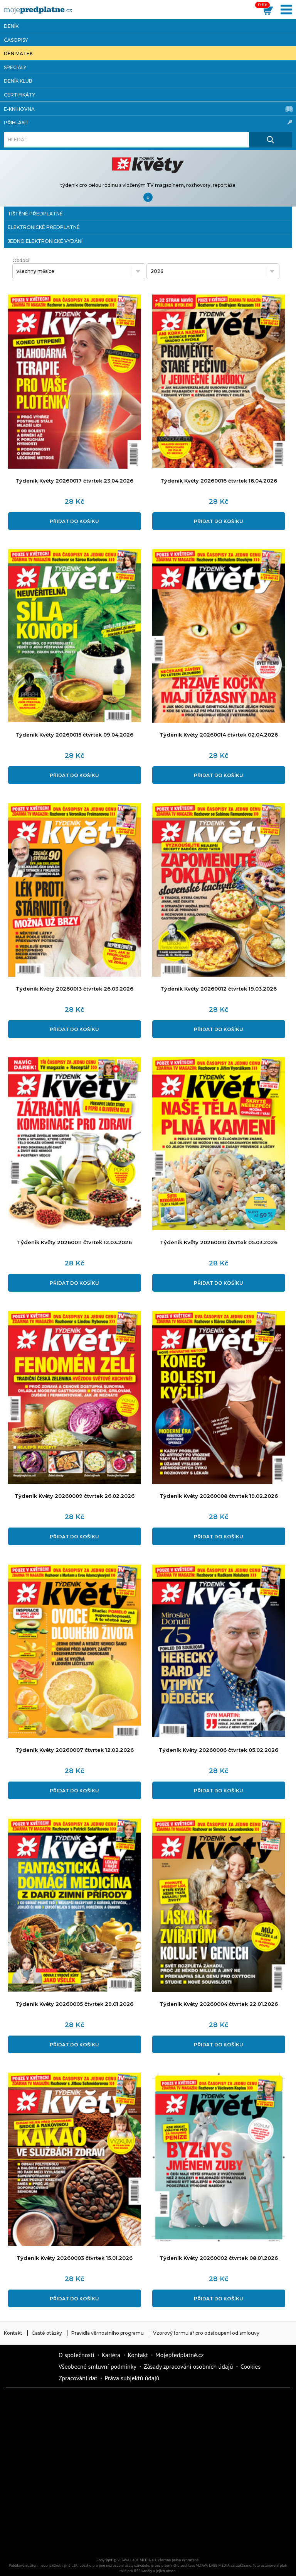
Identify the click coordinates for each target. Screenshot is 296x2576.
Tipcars (100, 2457)
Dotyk (100, 2403)
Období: (21, 260)
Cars (231, 2484)
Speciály (15, 67)
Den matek (18, 53)
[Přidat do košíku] (74, 465)
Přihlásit (148, 122)
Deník (11, 26)
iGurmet (34, 2511)
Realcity (165, 2430)
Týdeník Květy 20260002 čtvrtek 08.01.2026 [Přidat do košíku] (219, 2258)
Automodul (34, 2538)
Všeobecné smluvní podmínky (97, 2366)
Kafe (231, 2430)
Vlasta (165, 2457)
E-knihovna (148, 109)
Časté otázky (47, 2333)
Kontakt (13, 2333)
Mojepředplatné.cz (179, 2355)
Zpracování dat (78, 2378)
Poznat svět (100, 2538)
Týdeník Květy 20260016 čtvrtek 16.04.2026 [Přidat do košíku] (218, 481)
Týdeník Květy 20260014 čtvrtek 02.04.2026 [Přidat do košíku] (219, 735)
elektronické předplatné (44, 227)
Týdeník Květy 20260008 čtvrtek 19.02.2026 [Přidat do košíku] (219, 1496)
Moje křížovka (231, 2403)
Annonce (34, 2484)
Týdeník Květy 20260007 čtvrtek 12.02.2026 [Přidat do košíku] (74, 1750)
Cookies (250, 2366)
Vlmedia (29, 2366)
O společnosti (76, 2355)
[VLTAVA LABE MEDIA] (38, 10)
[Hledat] (126, 139)
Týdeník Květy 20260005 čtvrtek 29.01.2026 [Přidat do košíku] (74, 2004)
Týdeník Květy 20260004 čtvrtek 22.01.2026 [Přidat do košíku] (219, 2004)
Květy (231, 2457)
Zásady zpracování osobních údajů (188, 2366)
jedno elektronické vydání (45, 241)
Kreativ (231, 2511)
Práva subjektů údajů (132, 2378)
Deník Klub (18, 81)
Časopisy (16, 40)
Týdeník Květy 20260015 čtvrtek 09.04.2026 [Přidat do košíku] (74, 735)
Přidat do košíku (74, 521)
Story (100, 2484)
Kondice (100, 2430)
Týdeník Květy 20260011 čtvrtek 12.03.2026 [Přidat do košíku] (74, 1242)
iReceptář (34, 2457)
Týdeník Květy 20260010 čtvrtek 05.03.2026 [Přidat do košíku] (219, 1242)
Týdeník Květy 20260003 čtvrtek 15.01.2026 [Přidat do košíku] (75, 2258)
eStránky (165, 2484)
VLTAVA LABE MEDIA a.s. (137, 2559)
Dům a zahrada (34, 2430)
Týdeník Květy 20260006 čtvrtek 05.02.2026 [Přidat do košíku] (218, 1750)
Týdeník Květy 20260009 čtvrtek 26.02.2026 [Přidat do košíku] (75, 1496)
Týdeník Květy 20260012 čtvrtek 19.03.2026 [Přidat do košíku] (218, 989)
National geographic (165, 2511)
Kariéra (111, 2355)
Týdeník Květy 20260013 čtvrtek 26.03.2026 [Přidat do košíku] (74, 989)
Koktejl (231, 2538)
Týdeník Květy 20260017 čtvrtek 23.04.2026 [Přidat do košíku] (74, 481)
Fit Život (165, 2403)
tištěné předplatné (35, 214)
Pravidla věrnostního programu (107, 2333)
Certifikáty (19, 95)
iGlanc (165, 2538)
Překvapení (100, 2511)
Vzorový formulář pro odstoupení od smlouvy (206, 2333)
